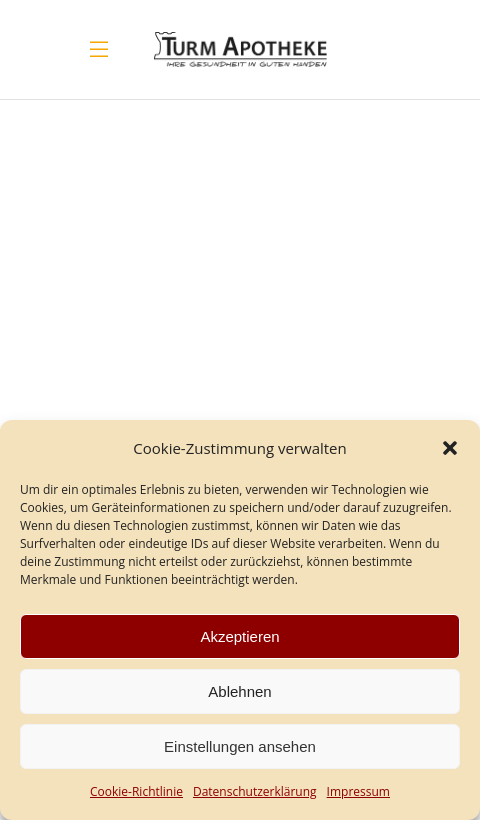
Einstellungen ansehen (240, 746)
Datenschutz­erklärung (255, 791)
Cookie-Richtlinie (136, 791)
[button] (450, 448)
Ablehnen (239, 691)
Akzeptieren (239, 636)
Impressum (358, 791)
